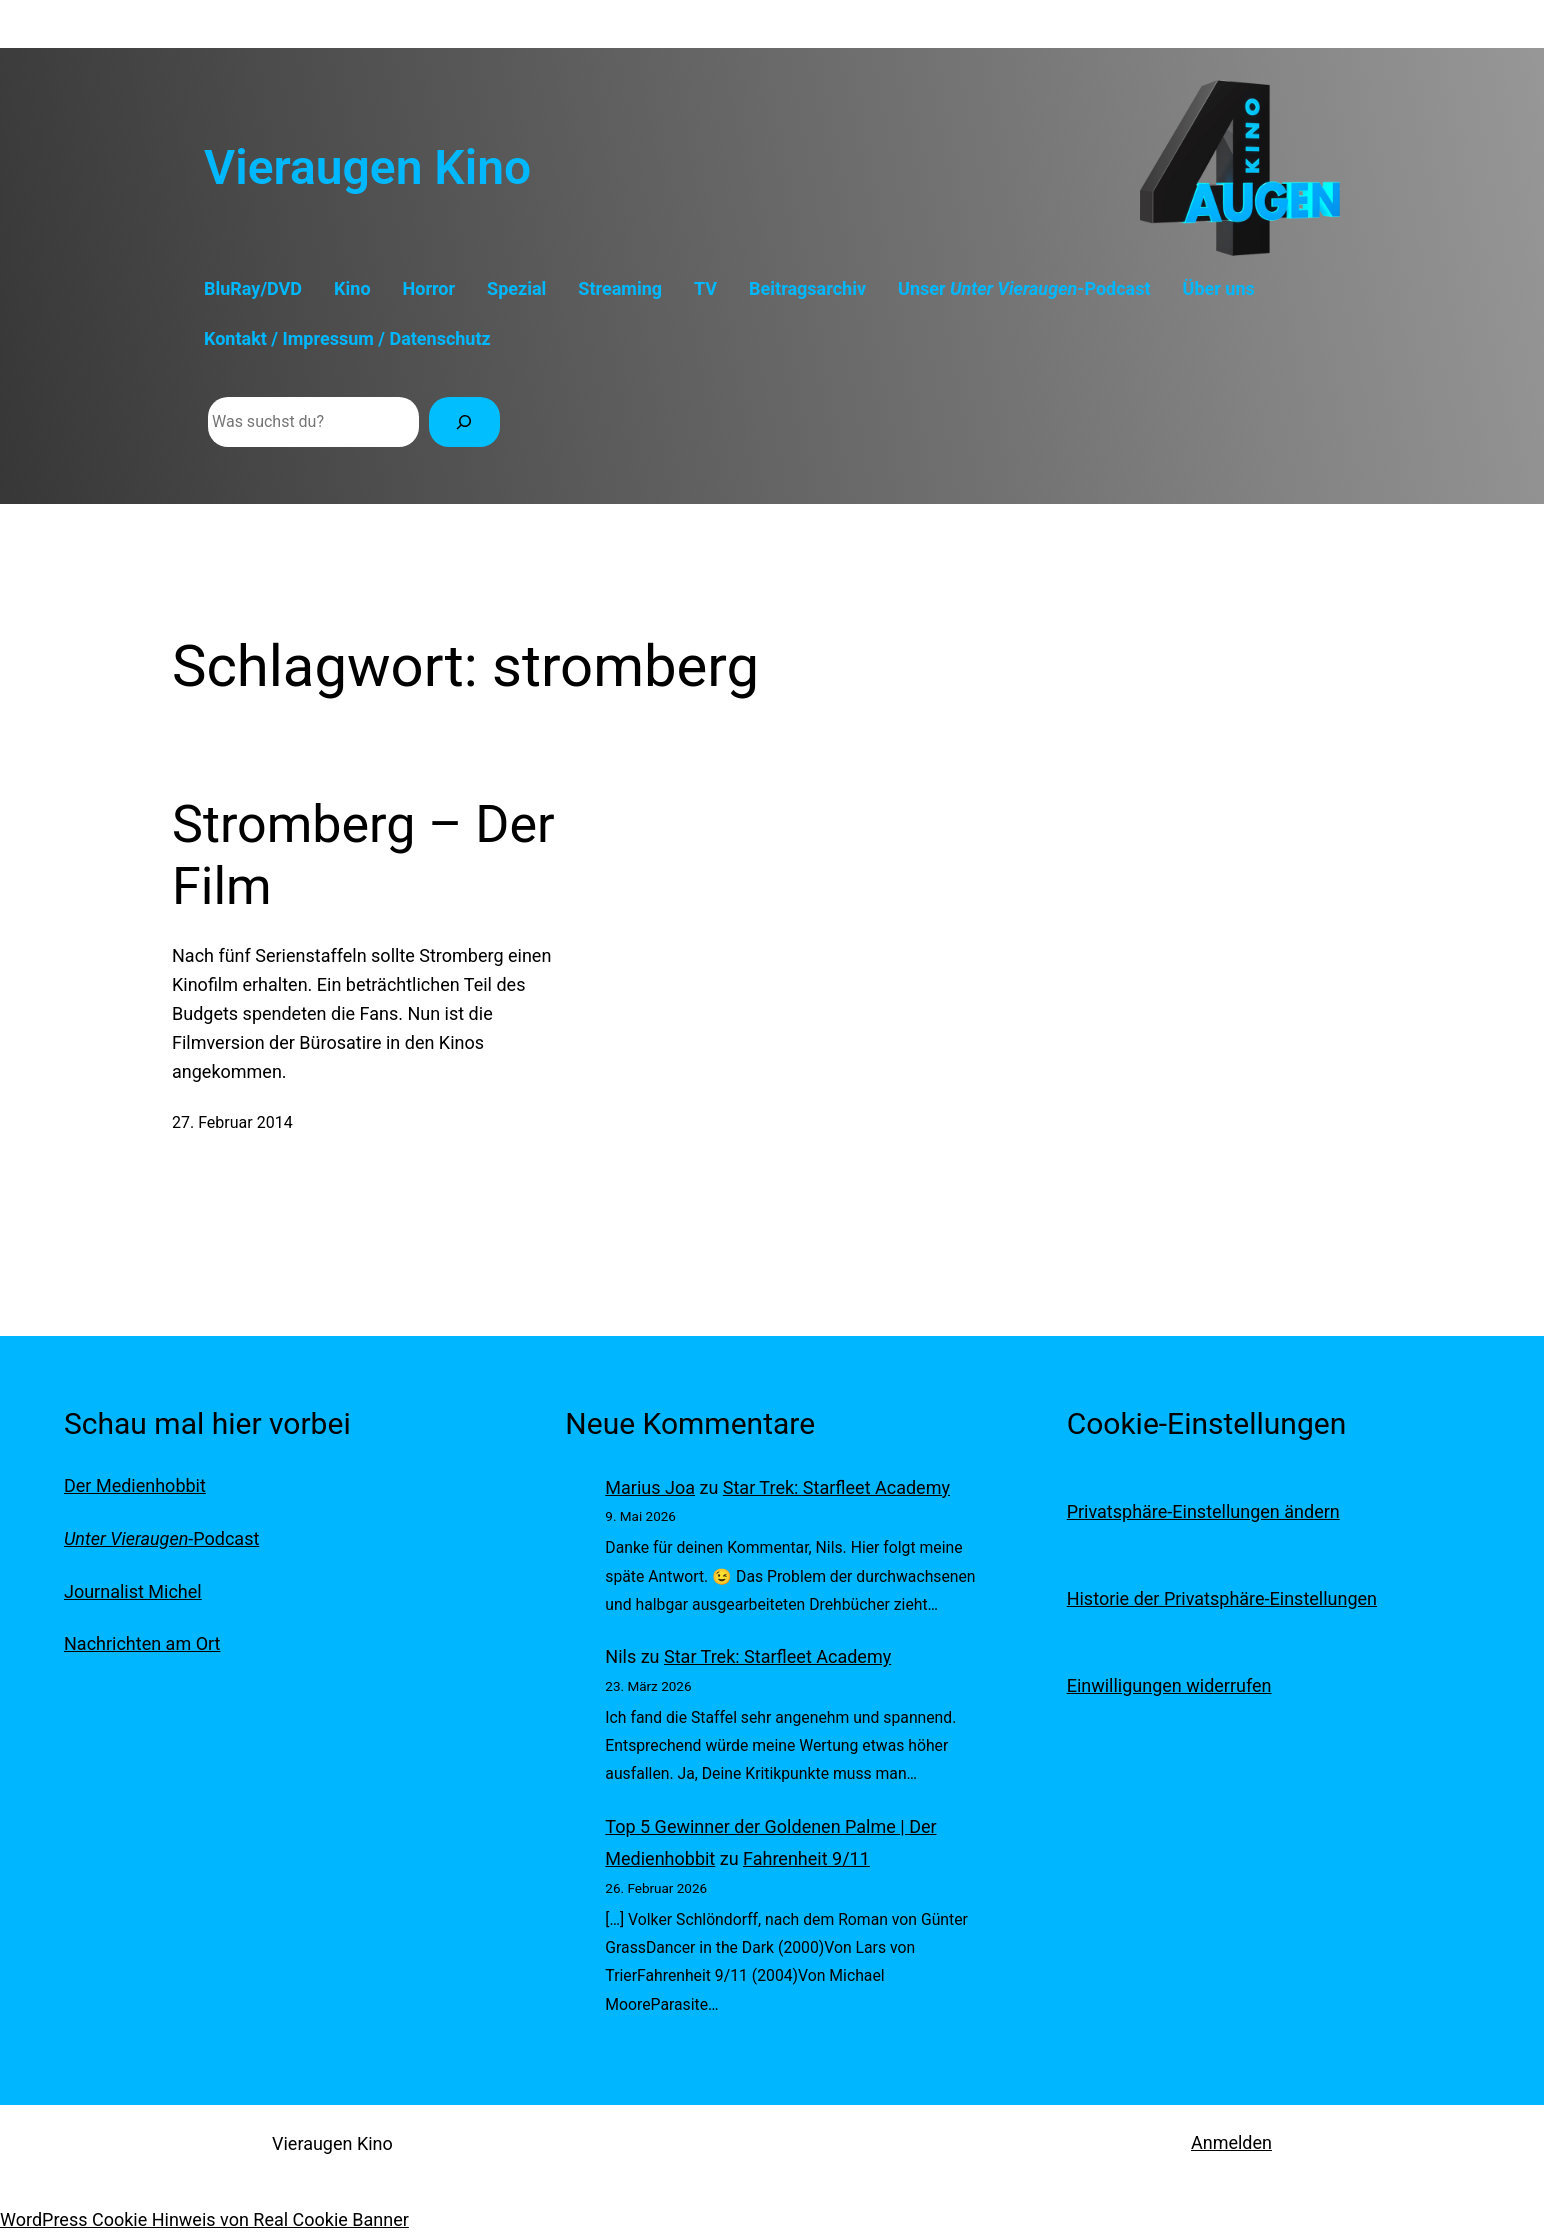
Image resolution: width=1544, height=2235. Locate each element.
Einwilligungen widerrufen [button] (1169, 1685)
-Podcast (161, 1538)
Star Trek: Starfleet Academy (836, 1487)
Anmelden (1231, 2142)
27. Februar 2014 (232, 1122)
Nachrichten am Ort (142, 1643)
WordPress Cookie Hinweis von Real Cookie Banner (204, 2219)
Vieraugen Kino (367, 167)
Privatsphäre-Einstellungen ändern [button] (1203, 1511)
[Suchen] (464, 421)
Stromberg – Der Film (363, 855)
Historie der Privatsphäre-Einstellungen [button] (1222, 1598)
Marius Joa (650, 1487)
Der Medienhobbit (135, 1485)
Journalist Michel (133, 1591)
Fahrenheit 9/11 (806, 1858)
